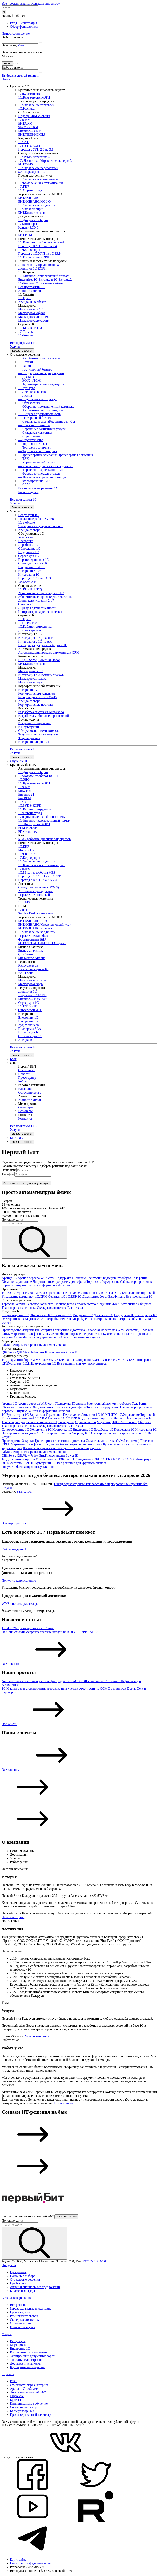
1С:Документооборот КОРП (38, 776)
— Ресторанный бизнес (34, 417)
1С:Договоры (27, 224)
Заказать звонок (22, 350)
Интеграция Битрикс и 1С (36, 637)
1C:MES (24, 869)
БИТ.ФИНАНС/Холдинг (35, 928)
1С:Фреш (24, 298)
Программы (18, 2272)
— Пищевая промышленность (39, 414)
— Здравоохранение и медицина (41, 384)
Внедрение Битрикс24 (33, 741)
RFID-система (28, 965)
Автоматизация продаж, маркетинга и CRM (48, 652)
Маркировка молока (32, 678)
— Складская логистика (35, 432)
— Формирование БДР (34, 481)
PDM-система (28, 831)
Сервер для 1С (28, 556)
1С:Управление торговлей (36, 105)
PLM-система (27, 828)
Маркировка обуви (31, 313)
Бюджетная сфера (22, 2290)
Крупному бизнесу (23, 764)
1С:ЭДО (24, 779)
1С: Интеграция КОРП (34, 824)
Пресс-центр (27, 1077)
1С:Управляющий (30, 209)
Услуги (15, 346)
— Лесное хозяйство (32, 391)
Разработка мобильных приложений (43, 715)
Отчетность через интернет (29, 2385)
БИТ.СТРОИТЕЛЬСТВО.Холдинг (42, 943)
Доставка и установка (25, 2363)
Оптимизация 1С (30, 1036)
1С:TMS (24, 902)
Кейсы (22, 1081)
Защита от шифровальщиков (38, 734)
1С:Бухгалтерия (29, 93)
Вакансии (25, 1088)
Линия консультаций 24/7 (36, 600)
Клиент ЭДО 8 (28, 227)
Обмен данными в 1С (33, 563)
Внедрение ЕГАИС (31, 567)
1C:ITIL (23, 909)
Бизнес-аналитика (30, 950)
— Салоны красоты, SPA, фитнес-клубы (46, 421)
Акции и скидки (29, 290)
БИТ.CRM (25, 123)
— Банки (24, 365)
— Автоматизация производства (40, 410)
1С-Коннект (26, 335)
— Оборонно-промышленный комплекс (46, 406)
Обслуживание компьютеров (38, 730)
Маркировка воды (30, 682)
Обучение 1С (19, 761)
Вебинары (25, 1111)
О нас (14, 1062)
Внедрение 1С (28, 689)
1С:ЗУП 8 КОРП (29, 145)
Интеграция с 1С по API (35, 641)
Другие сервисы (29, 630)
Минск (22, 45)
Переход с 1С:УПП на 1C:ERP (39, 253)
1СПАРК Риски (29, 623)
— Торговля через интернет (37, 451)
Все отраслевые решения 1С (38, 488)
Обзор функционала (24, 26)
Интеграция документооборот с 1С (42, 645)
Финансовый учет (22, 2327)
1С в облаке (26, 522)
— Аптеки (25, 362)
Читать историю (13, 1917)
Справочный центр (23, 2407)
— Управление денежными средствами (45, 466)
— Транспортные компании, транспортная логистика (55, 455)
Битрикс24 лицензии (32, 999)
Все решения (19, 2304)
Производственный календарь (31, 2414)
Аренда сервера (29, 530)
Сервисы (8, 2374)
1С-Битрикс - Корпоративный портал (44, 820)
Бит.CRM (24, 790)
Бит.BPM (24, 798)
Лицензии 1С (27, 991)
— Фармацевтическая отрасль (39, 473)
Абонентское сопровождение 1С (41, 593)
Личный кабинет (13, 16)
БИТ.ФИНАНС (28, 198)
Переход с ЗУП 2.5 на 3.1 (35, 149)
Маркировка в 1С (30, 309)
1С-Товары (26, 331)
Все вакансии (63, 2103)
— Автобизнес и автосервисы (39, 358)
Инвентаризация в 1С (33, 969)
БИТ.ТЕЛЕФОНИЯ (31, 134)
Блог (13, 1059)
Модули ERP (27, 850)
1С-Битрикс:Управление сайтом (40, 283)
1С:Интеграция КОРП (33, 257)
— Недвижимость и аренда (37, 399)
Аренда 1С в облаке (32, 302)
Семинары (25, 1107)
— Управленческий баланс (37, 462)
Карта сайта (18, 2559)
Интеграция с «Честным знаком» (41, 675)
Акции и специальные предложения (35, 2287)
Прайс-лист (18, 2283)
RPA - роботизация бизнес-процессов (44, 839)
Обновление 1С (29, 548)
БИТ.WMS (25, 164)
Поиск (6, 79)
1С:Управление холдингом (36, 205)
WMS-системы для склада (20, 1603)
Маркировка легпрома (33, 316)
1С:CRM (24, 119)
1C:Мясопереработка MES (36, 872)
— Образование (29, 403)
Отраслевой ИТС (30, 1010)
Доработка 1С (28, 544)
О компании (26, 1070)
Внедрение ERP (29, 1021)
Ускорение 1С (27, 582)
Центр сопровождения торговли (40, 611)
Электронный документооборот (40, 526)
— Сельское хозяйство (34, 425)
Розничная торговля (24, 2316)
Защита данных (29, 738)
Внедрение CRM (30, 570)
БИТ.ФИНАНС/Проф (33, 921)
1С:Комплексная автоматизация (40, 183)
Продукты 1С (19, 86)
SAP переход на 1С (31, 171)
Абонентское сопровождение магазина (45, 597)
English (25, 3)
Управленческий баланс (35, 935)
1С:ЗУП (23, 142)
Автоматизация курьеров (35, 891)
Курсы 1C (17, 2399)
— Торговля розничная (34, 447)
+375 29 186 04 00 (94, 2261)
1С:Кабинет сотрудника (35, 626)
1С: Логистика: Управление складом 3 (45, 160)
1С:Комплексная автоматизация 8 (41, 865)
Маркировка (18, 2345)
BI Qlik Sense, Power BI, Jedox (39, 660)
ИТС (13, 2381)
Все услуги (17, 2341)
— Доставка (26, 377)
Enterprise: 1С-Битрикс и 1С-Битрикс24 (45, 279)
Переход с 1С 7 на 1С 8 (34, 578)
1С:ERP (23, 186)
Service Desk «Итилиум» (35, 913)
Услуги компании (37, 2036)
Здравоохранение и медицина (30, 2308)
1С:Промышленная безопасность (41, 816)
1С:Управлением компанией (38, 179)
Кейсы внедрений (14, 1549)
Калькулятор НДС (22, 2411)
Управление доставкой (34, 895)
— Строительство (30, 440)
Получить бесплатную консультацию (28, 1466)
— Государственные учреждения (41, 373)
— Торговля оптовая (32, 443)
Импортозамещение (16, 33)
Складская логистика (25, 2319)
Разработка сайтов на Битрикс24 (41, 712)
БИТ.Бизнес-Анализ (32, 212)
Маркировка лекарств (33, 320)
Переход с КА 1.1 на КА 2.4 (37, 246)
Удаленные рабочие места (36, 518)
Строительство (20, 2323)
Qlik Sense (25, 954)
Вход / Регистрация (23, 23)
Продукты (9, 2265)
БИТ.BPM (25, 235)
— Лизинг (25, 395)
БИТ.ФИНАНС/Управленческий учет (44, 924)
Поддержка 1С (28, 552)
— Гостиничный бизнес (35, 369)
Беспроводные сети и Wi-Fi (37, 697)
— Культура (26, 388)
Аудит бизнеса (28, 1025)
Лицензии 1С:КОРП (32, 268)
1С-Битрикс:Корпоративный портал (43, 276)
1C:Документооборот (33, 220)
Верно (7, 63)
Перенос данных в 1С (33, 559)
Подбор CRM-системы (34, 116)
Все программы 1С (31, 287)
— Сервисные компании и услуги (42, 429)
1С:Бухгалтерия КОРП (34, 97)
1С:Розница (26, 108)
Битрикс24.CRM (29, 131)
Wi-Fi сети (25, 973)
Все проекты (10, 3)
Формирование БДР (32, 939)
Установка (25, 537)
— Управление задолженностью (40, 469)
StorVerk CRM (28, 127)
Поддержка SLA (29, 1028)
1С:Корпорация (29, 250)
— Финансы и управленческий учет (43, 477)
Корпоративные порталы (35, 704)
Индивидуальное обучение (29, 2403)
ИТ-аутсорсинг (28, 727)
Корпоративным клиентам (36, 693)
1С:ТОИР (25, 802)
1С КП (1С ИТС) (30, 328)
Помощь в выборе (22, 2276)
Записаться (24, 1491)
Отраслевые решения (25, 354)
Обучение (17, 2396)
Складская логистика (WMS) (38, 887)
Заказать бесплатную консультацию (26, 1183)
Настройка (25, 541)
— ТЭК (23, 458)
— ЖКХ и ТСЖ (29, 380)
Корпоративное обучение (27, 2367)
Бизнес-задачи (28, 492)
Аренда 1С (25, 1040)
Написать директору (45, 3)
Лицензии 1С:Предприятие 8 (38, 264)
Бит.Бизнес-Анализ (31, 958)
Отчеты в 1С (27, 604)
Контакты (25, 1118)
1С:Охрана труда (30, 190)
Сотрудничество (29, 1092)
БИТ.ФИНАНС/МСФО (34, 201)
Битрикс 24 (26, 794)
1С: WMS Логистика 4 (34, 157)
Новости (24, 1074)
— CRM (24, 484)
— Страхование (29, 436)
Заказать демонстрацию (26, 2359)
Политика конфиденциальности (32, 2563)
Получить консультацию (19, 1580)
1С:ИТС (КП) (27, 1006)
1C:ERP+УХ (27, 854)
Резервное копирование (34, 723)
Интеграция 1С (29, 574)
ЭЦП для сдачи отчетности (37, 608)
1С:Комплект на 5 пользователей (41, 242)
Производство (20, 2312)
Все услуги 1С (28, 515)
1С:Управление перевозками (38, 168)
